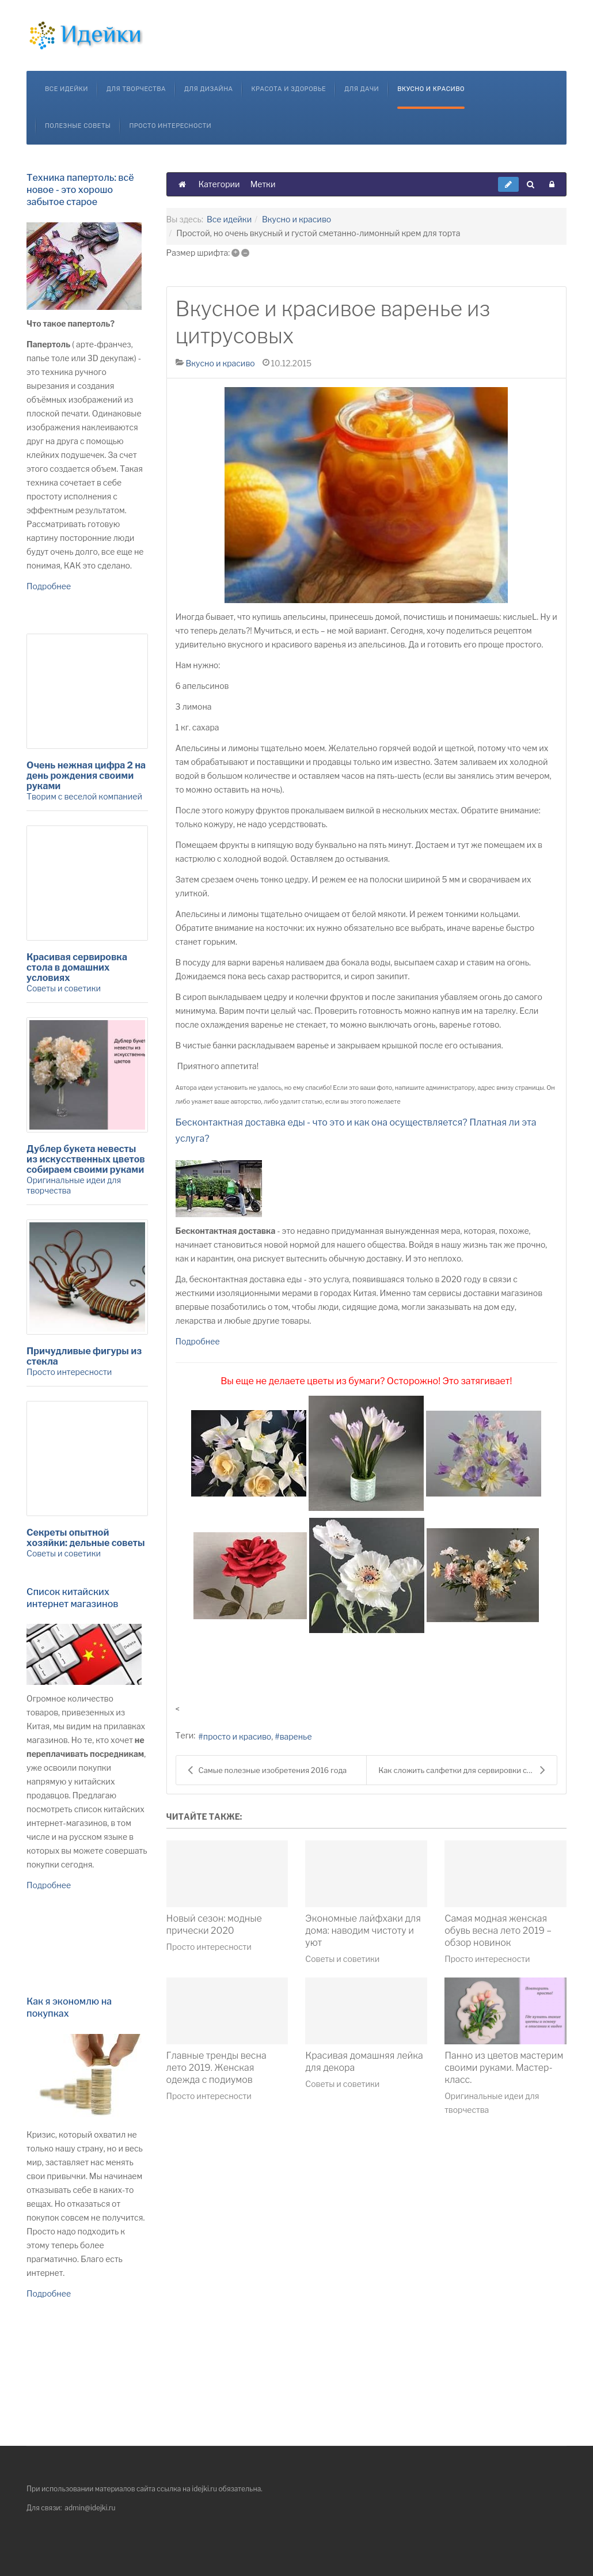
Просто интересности (170, 126)
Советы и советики (342, 1959)
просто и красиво (237, 1736)
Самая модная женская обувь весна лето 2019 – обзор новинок (498, 1930)
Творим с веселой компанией (84, 796)
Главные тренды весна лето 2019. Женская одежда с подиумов (216, 2067)
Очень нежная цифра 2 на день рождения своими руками (86, 775)
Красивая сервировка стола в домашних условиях (76, 967)
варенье (296, 1736)
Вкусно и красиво (431, 89)
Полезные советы (78, 126)
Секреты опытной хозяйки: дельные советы (85, 1537)
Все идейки (66, 89)
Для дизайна (208, 89)
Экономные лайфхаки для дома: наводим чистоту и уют (363, 1930)
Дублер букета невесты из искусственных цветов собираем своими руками (85, 1159)
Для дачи (361, 89)
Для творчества (136, 89)
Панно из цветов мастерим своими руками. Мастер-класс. (503, 2067)
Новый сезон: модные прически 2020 (214, 1924)
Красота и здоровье (288, 89)
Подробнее (198, 1341)
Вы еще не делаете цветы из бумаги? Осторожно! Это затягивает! (366, 1381)
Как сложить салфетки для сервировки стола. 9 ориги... (467, 1770)
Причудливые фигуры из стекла (84, 1356)
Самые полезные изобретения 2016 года (267, 1770)
